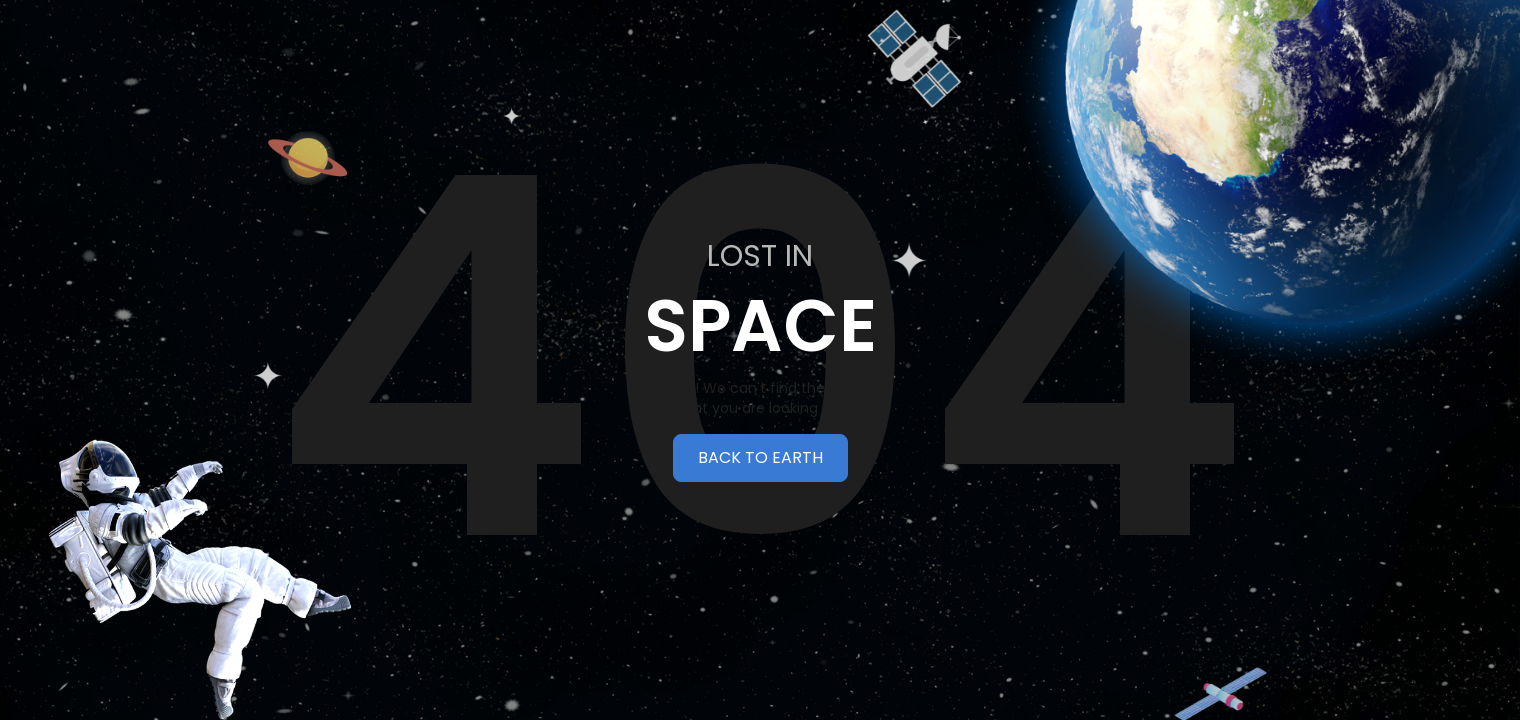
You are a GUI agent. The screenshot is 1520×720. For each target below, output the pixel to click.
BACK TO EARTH (760, 457)
